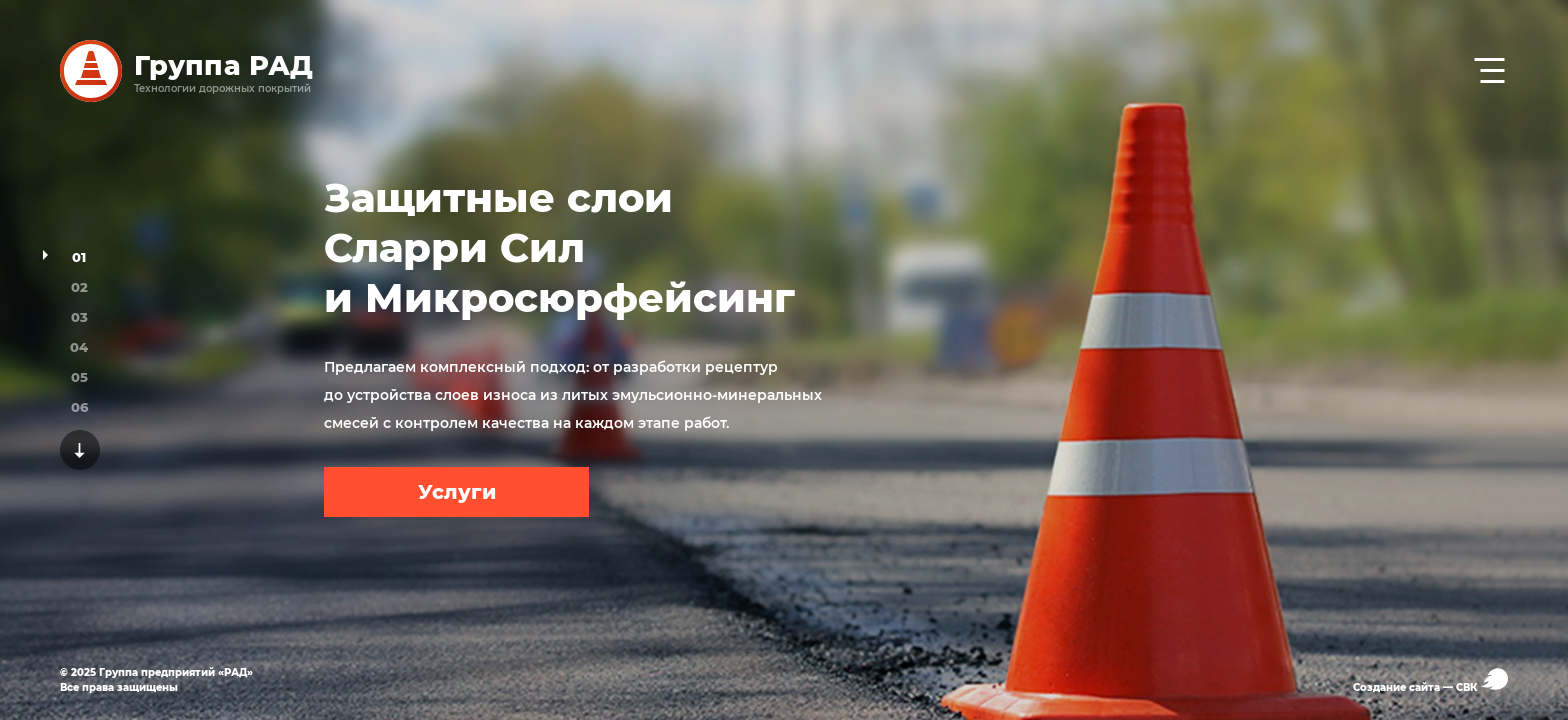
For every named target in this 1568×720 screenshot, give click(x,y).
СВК (1482, 680)
